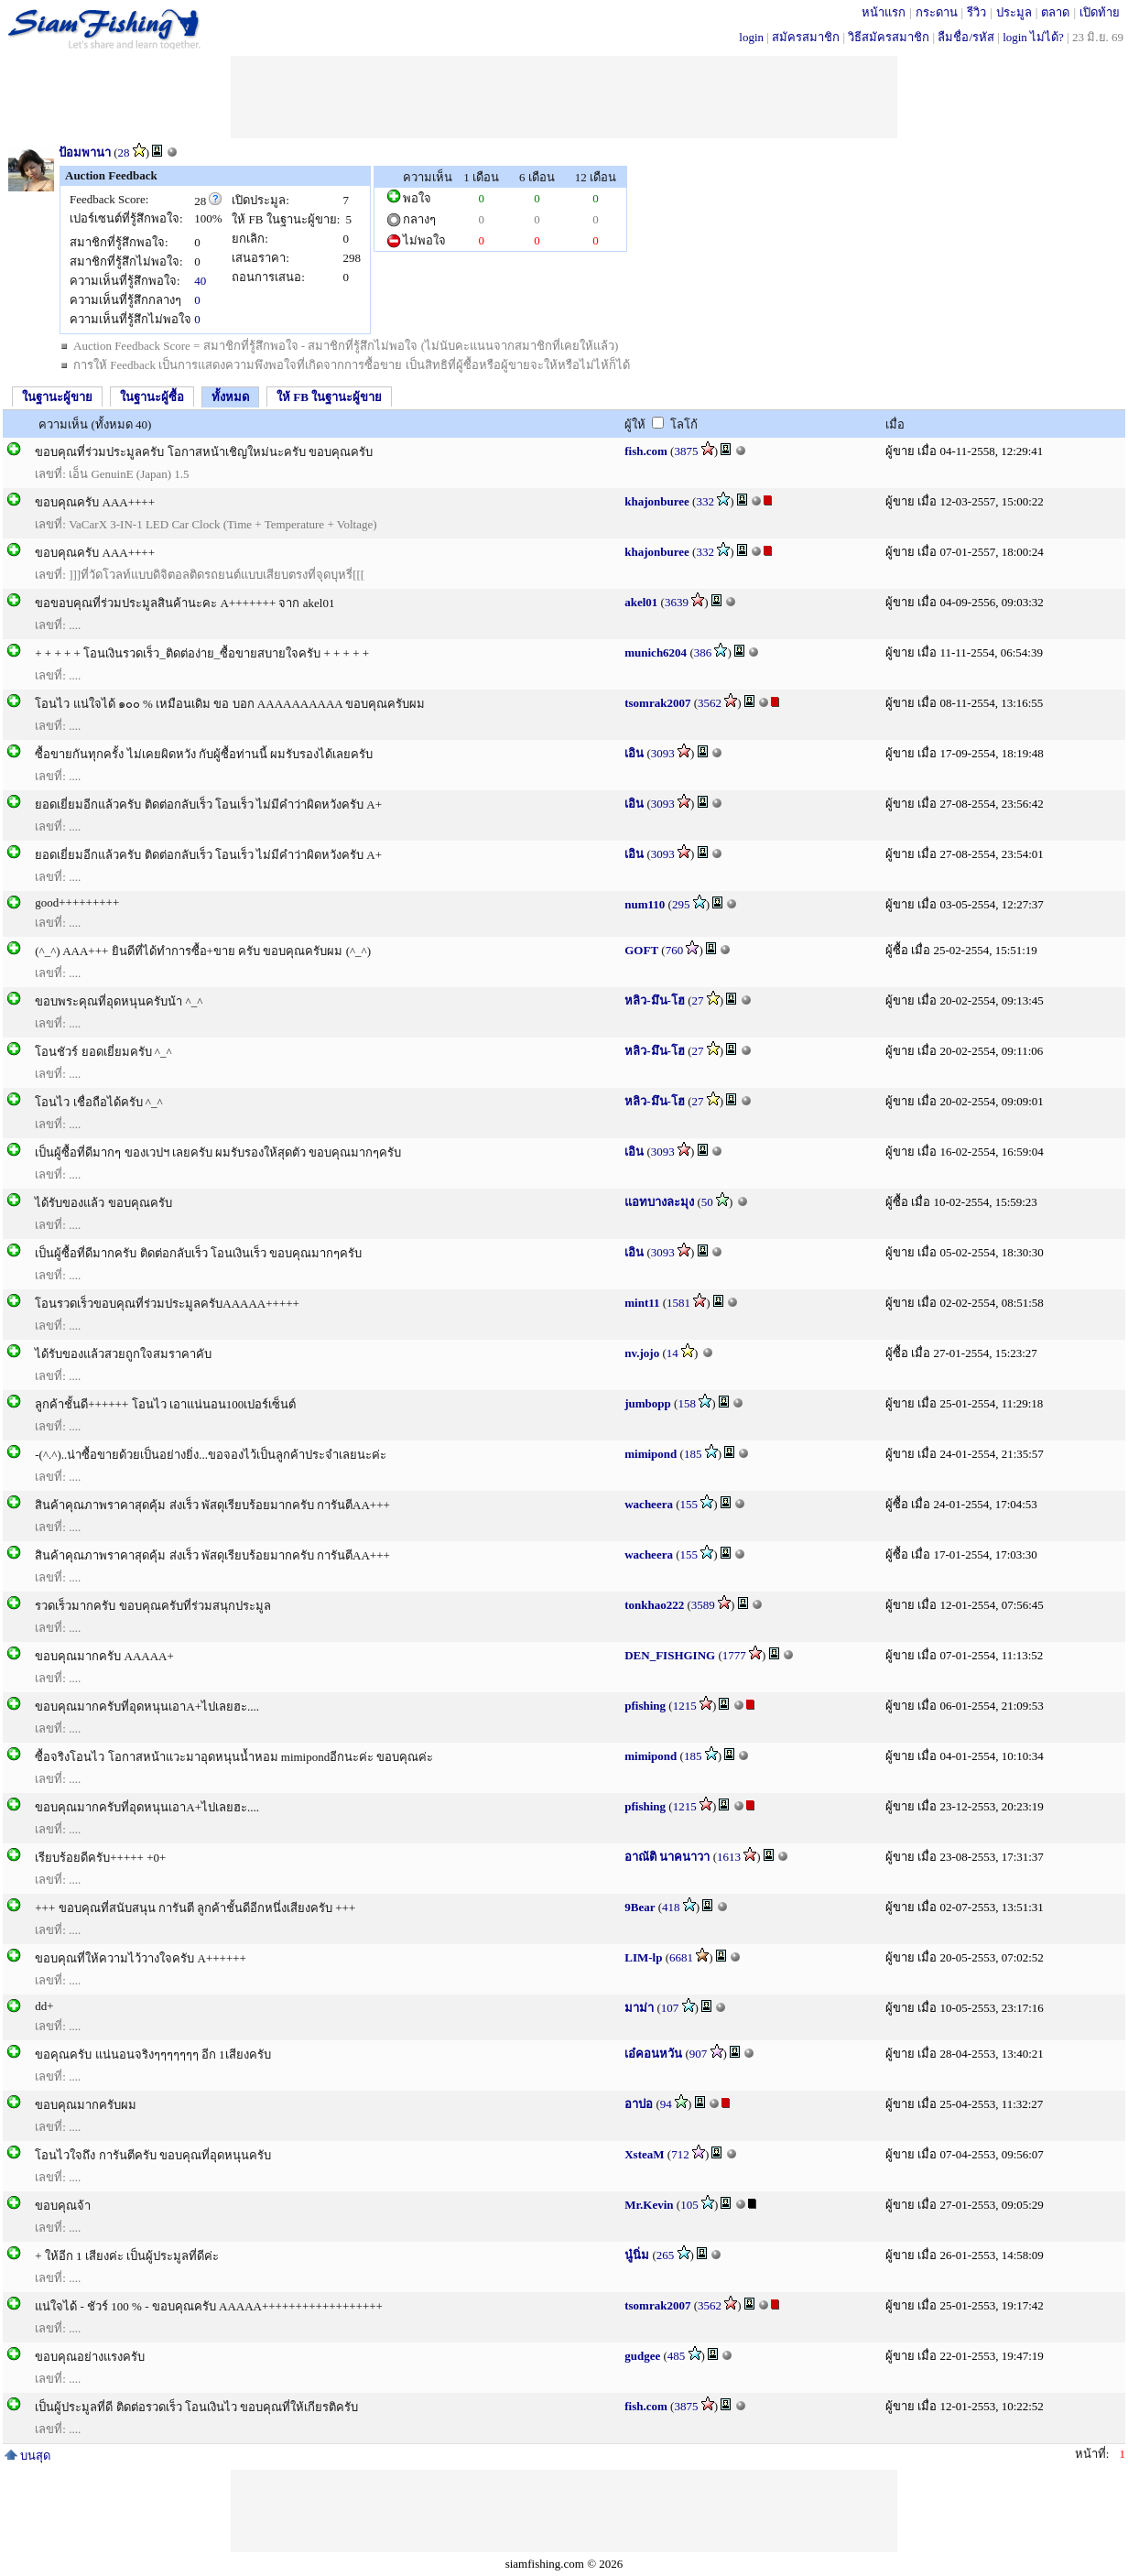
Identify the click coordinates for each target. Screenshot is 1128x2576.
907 (698, 2053)
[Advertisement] (564, 97)
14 (672, 1353)
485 (676, 2356)
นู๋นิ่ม (636, 2255)
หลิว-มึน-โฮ (654, 1000)
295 (681, 904)
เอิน (634, 753)
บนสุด (27, 2455)
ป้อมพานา (85, 152)
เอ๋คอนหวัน (653, 2053)
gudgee (642, 2356)
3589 (703, 1605)
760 (675, 950)
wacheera (648, 1504)
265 (665, 2255)
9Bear (639, 1907)
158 (687, 1403)
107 (670, 2008)
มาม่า (639, 2008)
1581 (678, 1303)
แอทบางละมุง (659, 1202)
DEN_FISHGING (669, 1655)
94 (666, 2104)
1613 (729, 1857)
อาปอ (638, 2104)
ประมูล (1014, 12)
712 (680, 2154)
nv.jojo (641, 1353)
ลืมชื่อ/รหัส (966, 37)
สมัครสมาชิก (806, 37)
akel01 (640, 602)
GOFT (641, 950)
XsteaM (644, 2154)
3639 (677, 602)
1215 (685, 1705)
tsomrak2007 (657, 703)
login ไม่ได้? (1033, 37)
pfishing (645, 1705)
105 (689, 2205)
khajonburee (656, 501)
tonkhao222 (654, 1605)
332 (705, 501)
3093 (663, 753)
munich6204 (655, 652)
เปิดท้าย (1099, 12)
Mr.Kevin (648, 2205)
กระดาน (937, 12)
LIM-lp (643, 1957)
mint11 (641, 1303)
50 (707, 1202)
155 (689, 1504)
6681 (681, 1957)
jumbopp (647, 1403)
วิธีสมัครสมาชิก (888, 37)
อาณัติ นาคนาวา (667, 1857)
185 (693, 1454)
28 (124, 152)
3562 (709, 703)
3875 (686, 451)
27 (697, 1000)
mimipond (650, 1454)
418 (671, 1907)
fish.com (645, 451)
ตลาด (1055, 12)
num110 (644, 904)
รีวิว (976, 12)
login (751, 37)
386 (703, 652)
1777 (734, 1655)
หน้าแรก (884, 12)
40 (200, 281)
